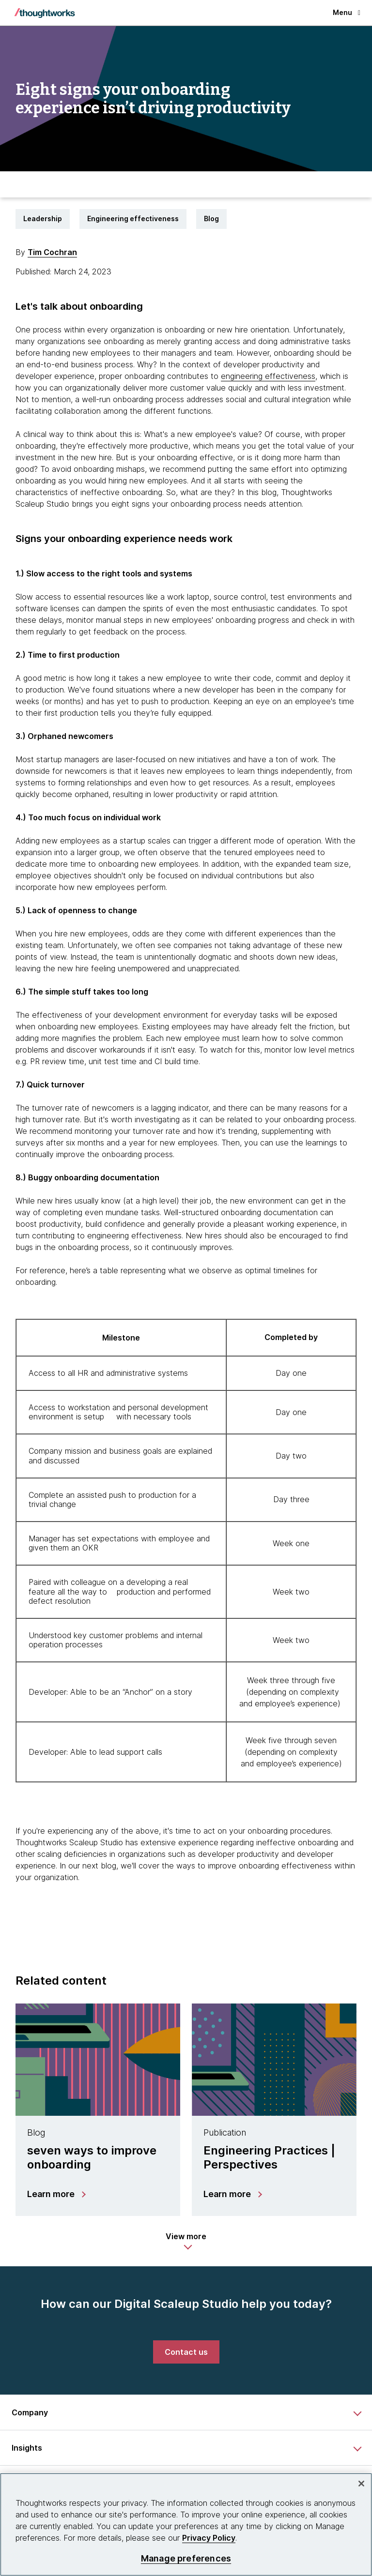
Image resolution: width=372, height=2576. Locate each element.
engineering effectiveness (268, 376)
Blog (211, 218)
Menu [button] (346, 12)
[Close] (361, 2483)
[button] (186, 2241)
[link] (186, 2352)
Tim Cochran (52, 252)
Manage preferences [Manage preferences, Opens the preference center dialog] (186, 2558)
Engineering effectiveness (133, 218)
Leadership (42, 218)
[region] (186, 2524)
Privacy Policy (208, 2538)
